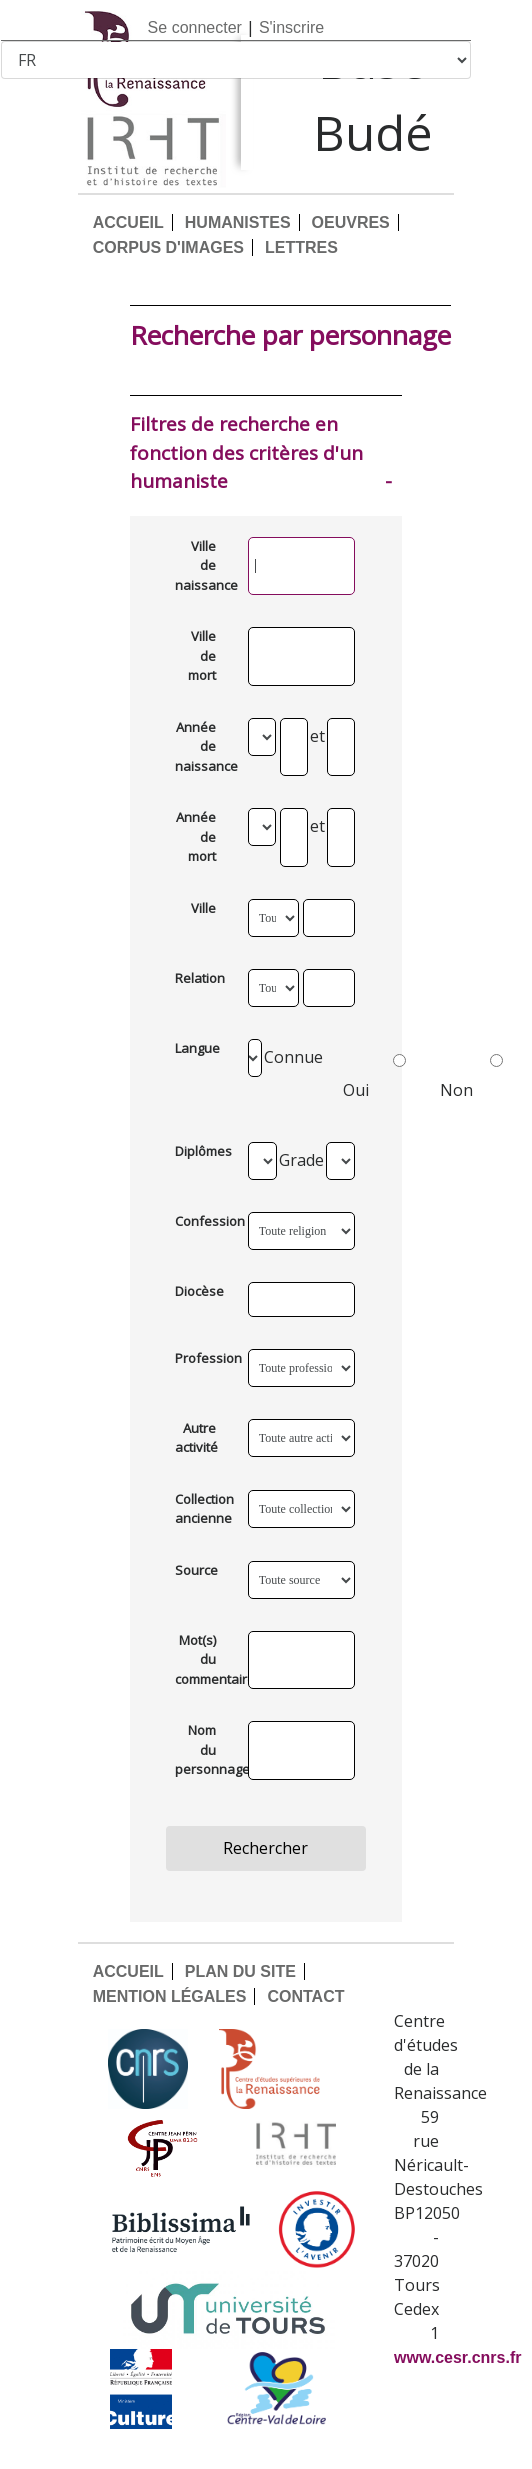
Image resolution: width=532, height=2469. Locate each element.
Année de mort (196, 836)
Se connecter (195, 27)
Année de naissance (202, 746)
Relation (200, 978)
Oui (374, 1072)
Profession (202, 1358)
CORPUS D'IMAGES (168, 247)
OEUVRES (351, 222)
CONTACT (305, 1996)
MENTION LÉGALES (170, 1996)
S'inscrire (291, 27)
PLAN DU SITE (240, 1971)
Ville (203, 908)
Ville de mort (202, 655)
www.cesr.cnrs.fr (457, 2357)
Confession (202, 1221)
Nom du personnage (202, 1749)
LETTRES (301, 247)
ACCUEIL (128, 222)
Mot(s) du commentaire (202, 1659)
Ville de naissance (202, 565)
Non (471, 1072)
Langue (197, 1048)
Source (196, 1570)
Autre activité (196, 1438)
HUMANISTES (238, 222)
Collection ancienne (202, 1509)
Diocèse (199, 1291)
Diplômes (202, 1151)
